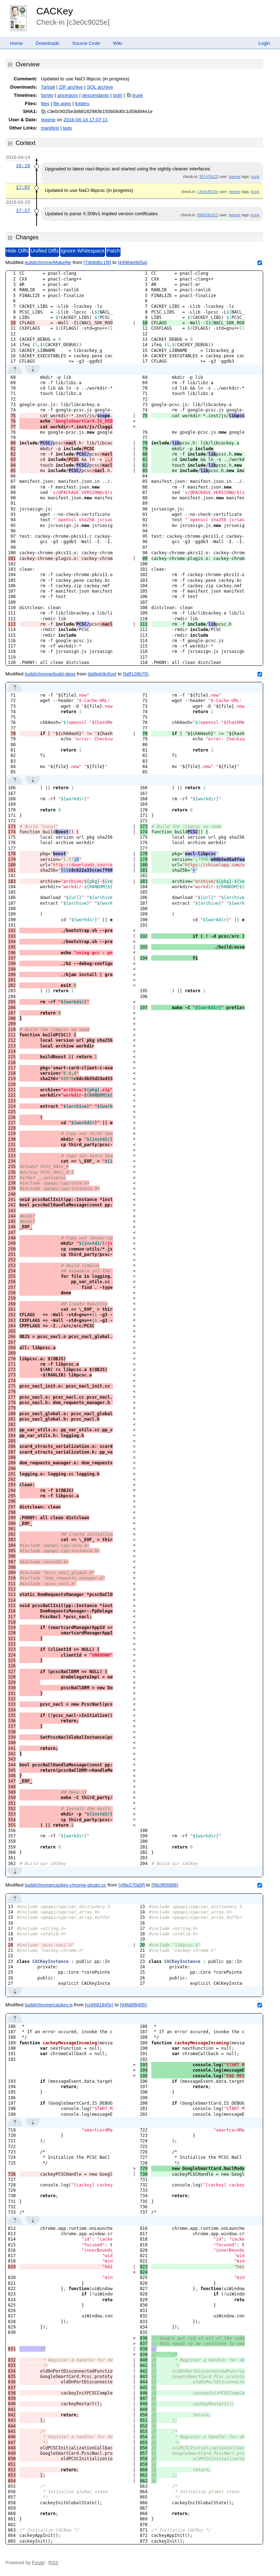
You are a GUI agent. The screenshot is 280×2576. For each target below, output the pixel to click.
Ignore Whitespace (82, 251)
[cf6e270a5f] (132, 1885)
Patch (113, 251)
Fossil (38, 2562)
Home (16, 43)
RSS (53, 2562)
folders (82, 103)
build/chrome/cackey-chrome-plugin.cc (65, 1885)
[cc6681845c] (99, 2004)
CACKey (54, 11)
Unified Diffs (44, 251)
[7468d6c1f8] (97, 262)
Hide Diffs (17, 251)
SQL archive (100, 87)
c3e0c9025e (207, 191)
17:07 (23, 187)
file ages (62, 103)
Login (264, 43)
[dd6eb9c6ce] (102, 674)
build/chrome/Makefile (48, 262)
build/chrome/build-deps (50, 674)
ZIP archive (71, 87)
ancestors (67, 95)
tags (67, 128)
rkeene (48, 119)
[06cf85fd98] (164, 1885)
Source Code (86, 43)
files (45, 103)
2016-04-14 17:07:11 (85, 119)
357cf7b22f (208, 176)
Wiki (117, 43)
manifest (50, 128)
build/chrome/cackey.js (49, 2004)
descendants (95, 95)
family (47, 95)
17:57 (23, 210)
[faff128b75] (135, 674)
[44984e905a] (132, 262)
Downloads (48, 43)
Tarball (48, 87)
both (117, 95)
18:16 (23, 166)
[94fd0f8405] (133, 2004)
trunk (137, 95)
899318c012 (207, 215)
